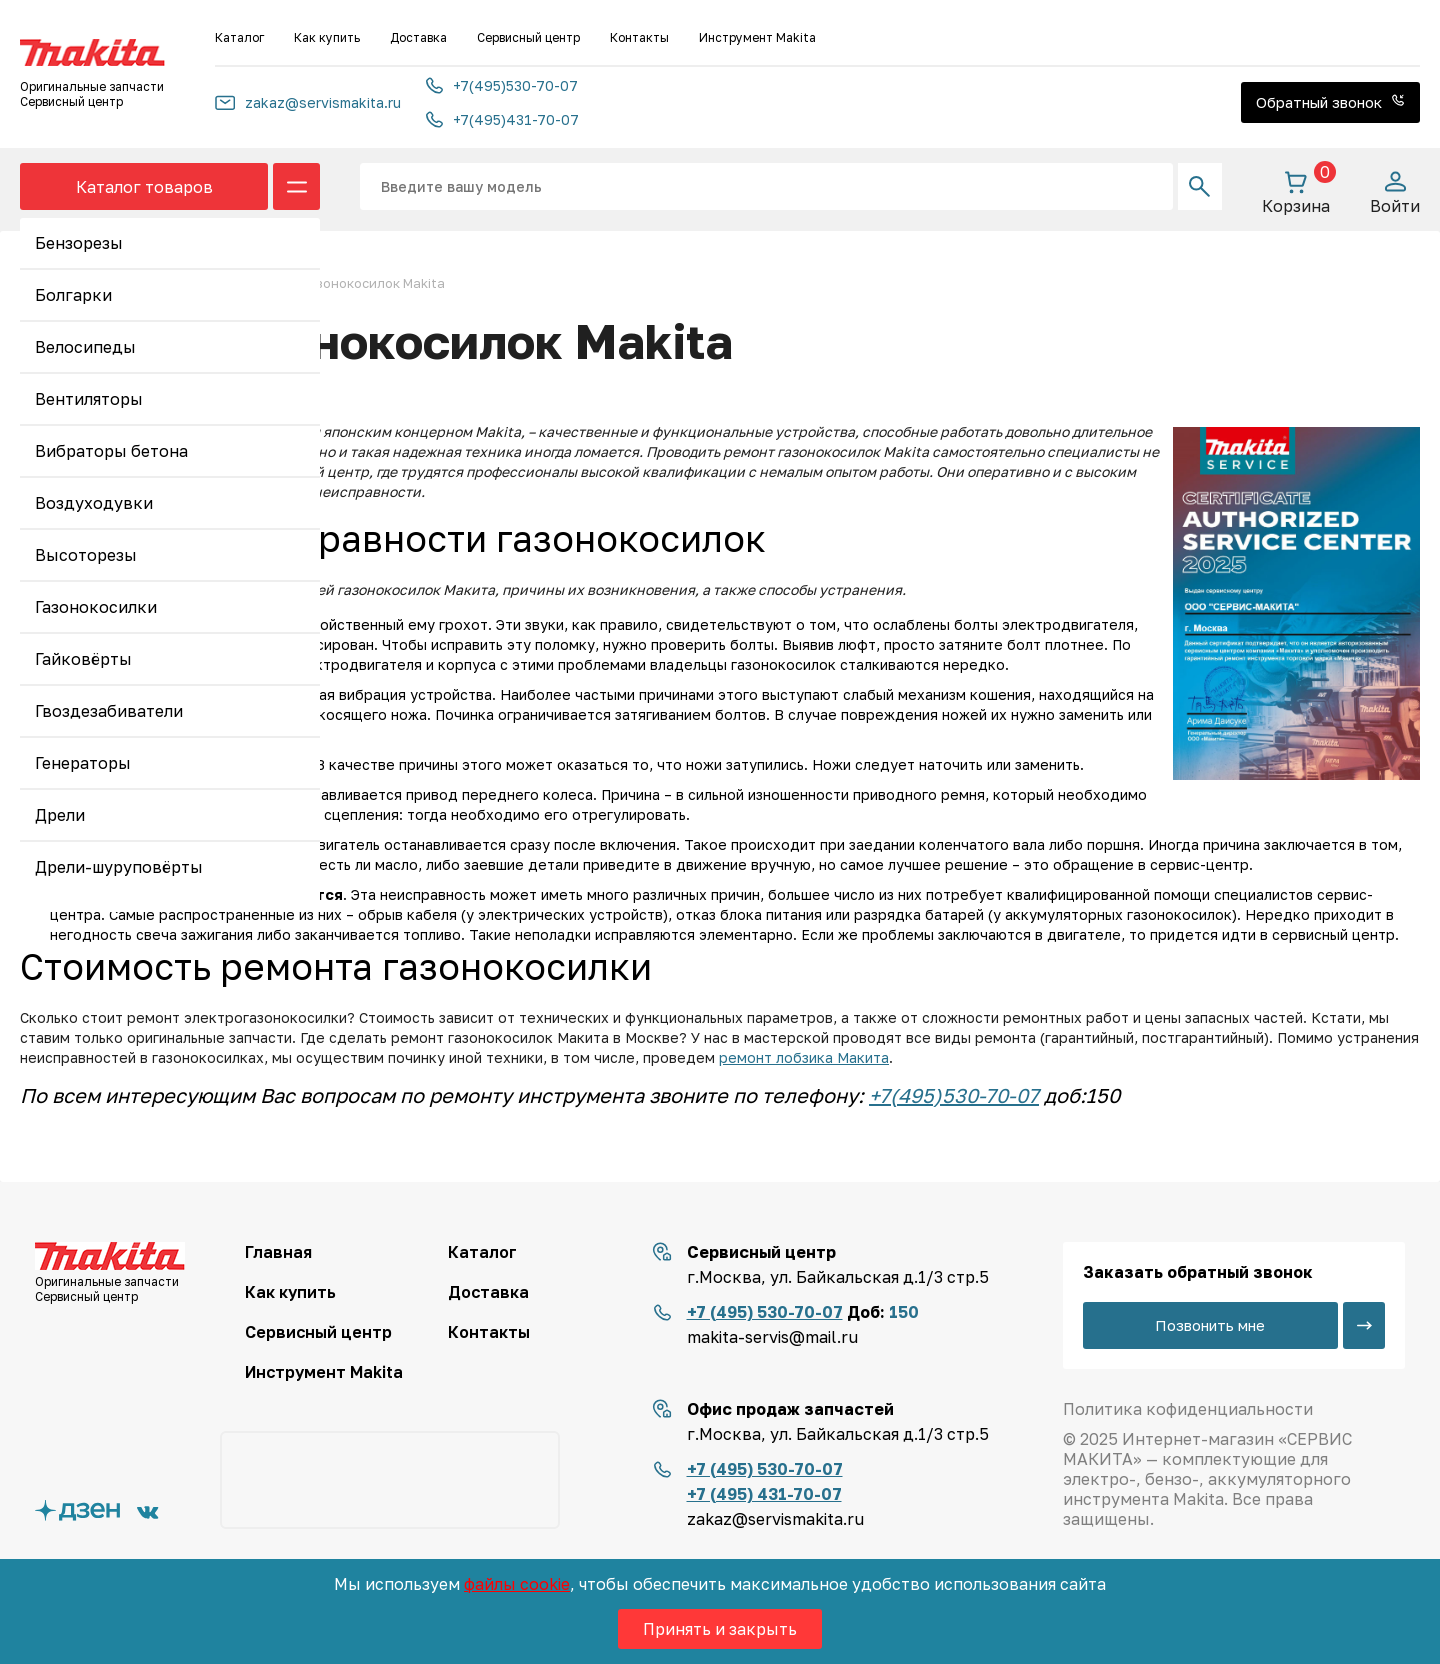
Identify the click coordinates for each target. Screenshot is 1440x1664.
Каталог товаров (144, 187)
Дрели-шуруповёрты (119, 867)
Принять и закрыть (720, 1629)
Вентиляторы (89, 399)
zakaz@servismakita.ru (308, 102)
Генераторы (83, 763)
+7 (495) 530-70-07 (765, 1312)
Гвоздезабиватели (109, 711)
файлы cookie (517, 1584)
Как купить (327, 37)
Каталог (239, 37)
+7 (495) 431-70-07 (764, 1494)
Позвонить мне (1210, 1325)
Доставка (418, 37)
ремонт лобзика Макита (804, 1057)
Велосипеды (85, 347)
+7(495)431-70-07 (502, 119)
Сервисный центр (528, 37)
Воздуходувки (94, 503)
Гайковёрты (83, 659)
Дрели (60, 815)
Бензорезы (79, 243)
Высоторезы (86, 555)
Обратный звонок (1330, 102)
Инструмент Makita (757, 37)
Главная (278, 1252)
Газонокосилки (96, 607)
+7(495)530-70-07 (502, 85)
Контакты (639, 37)
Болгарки (73, 295)
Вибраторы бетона (111, 451)
